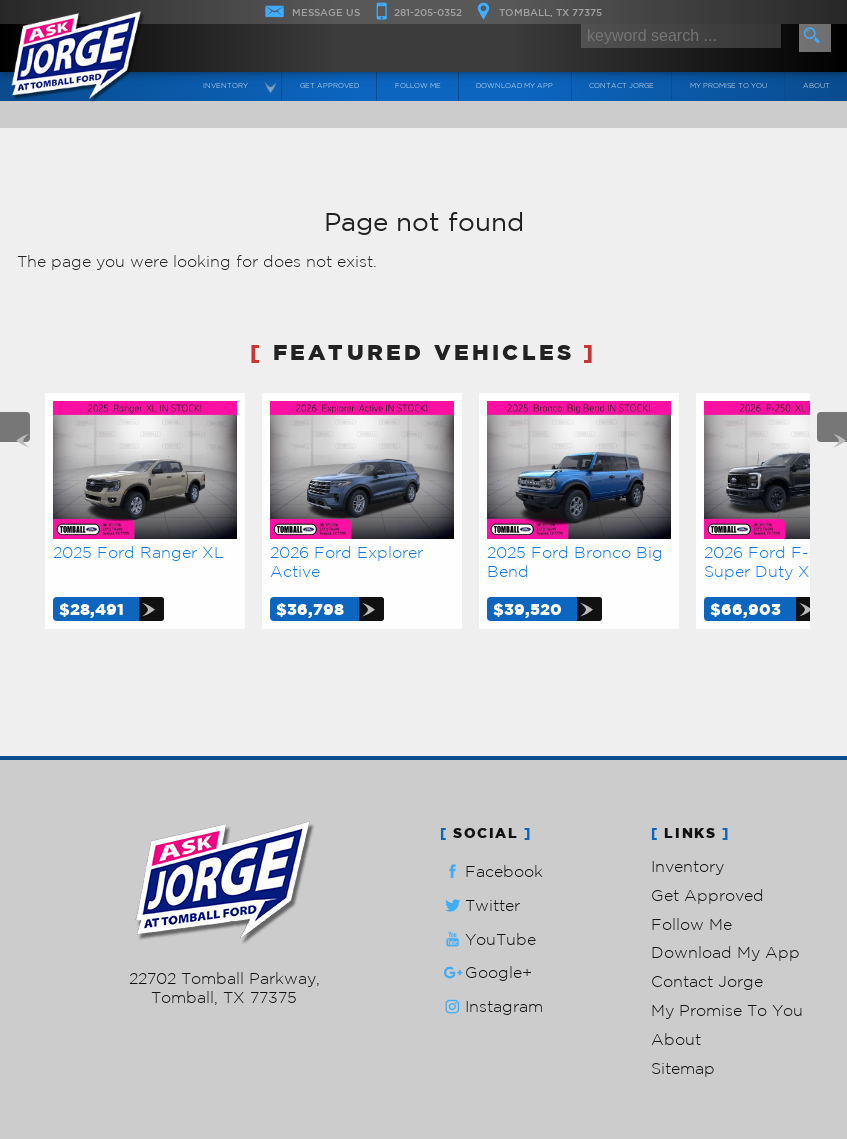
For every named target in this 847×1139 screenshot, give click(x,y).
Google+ (486, 972)
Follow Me (691, 924)
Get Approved (707, 895)
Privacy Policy (384, 1029)
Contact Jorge (707, 981)
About (676, 1039)
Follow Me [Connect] (418, 86)
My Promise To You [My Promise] (728, 86)
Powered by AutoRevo (283, 1029)
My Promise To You (727, 1010)
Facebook (491, 871)
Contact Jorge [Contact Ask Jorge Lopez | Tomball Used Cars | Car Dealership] (621, 86)
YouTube (488, 939)
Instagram (491, 1006)
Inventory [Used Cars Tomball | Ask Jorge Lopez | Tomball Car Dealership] (225, 86)
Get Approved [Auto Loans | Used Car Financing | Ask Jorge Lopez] (329, 86)
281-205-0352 (224, 959)
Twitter (480, 905)
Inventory (687, 866)
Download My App (514, 86)
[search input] (681, 36)
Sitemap (683, 1068)
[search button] (815, 38)
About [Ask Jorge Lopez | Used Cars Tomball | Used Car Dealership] (816, 86)
